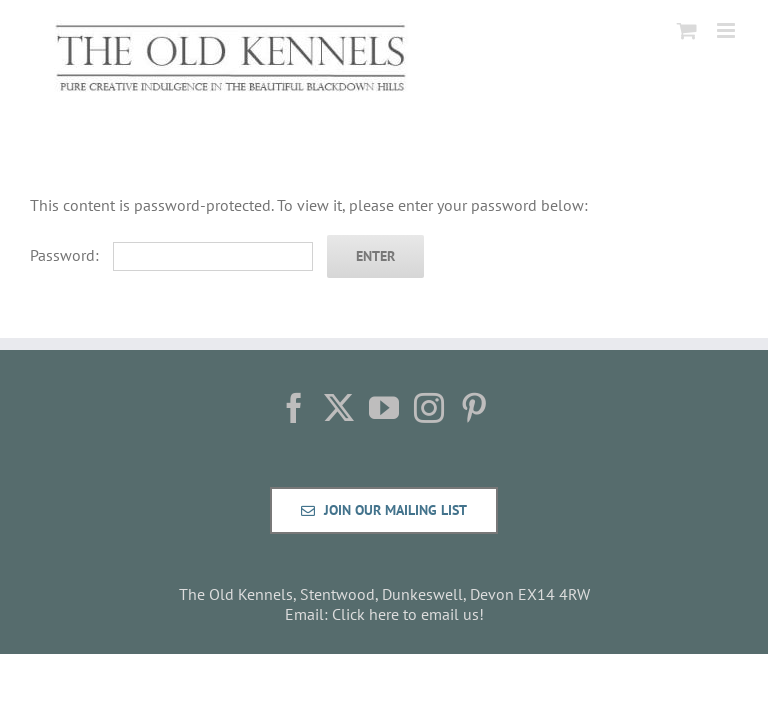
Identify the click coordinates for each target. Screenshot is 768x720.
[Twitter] (339, 408)
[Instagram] (429, 408)
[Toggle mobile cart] (687, 30)
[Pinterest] (474, 408)
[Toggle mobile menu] (727, 30)
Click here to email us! (408, 614)
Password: (171, 255)
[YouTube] (384, 408)
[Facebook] (294, 408)
